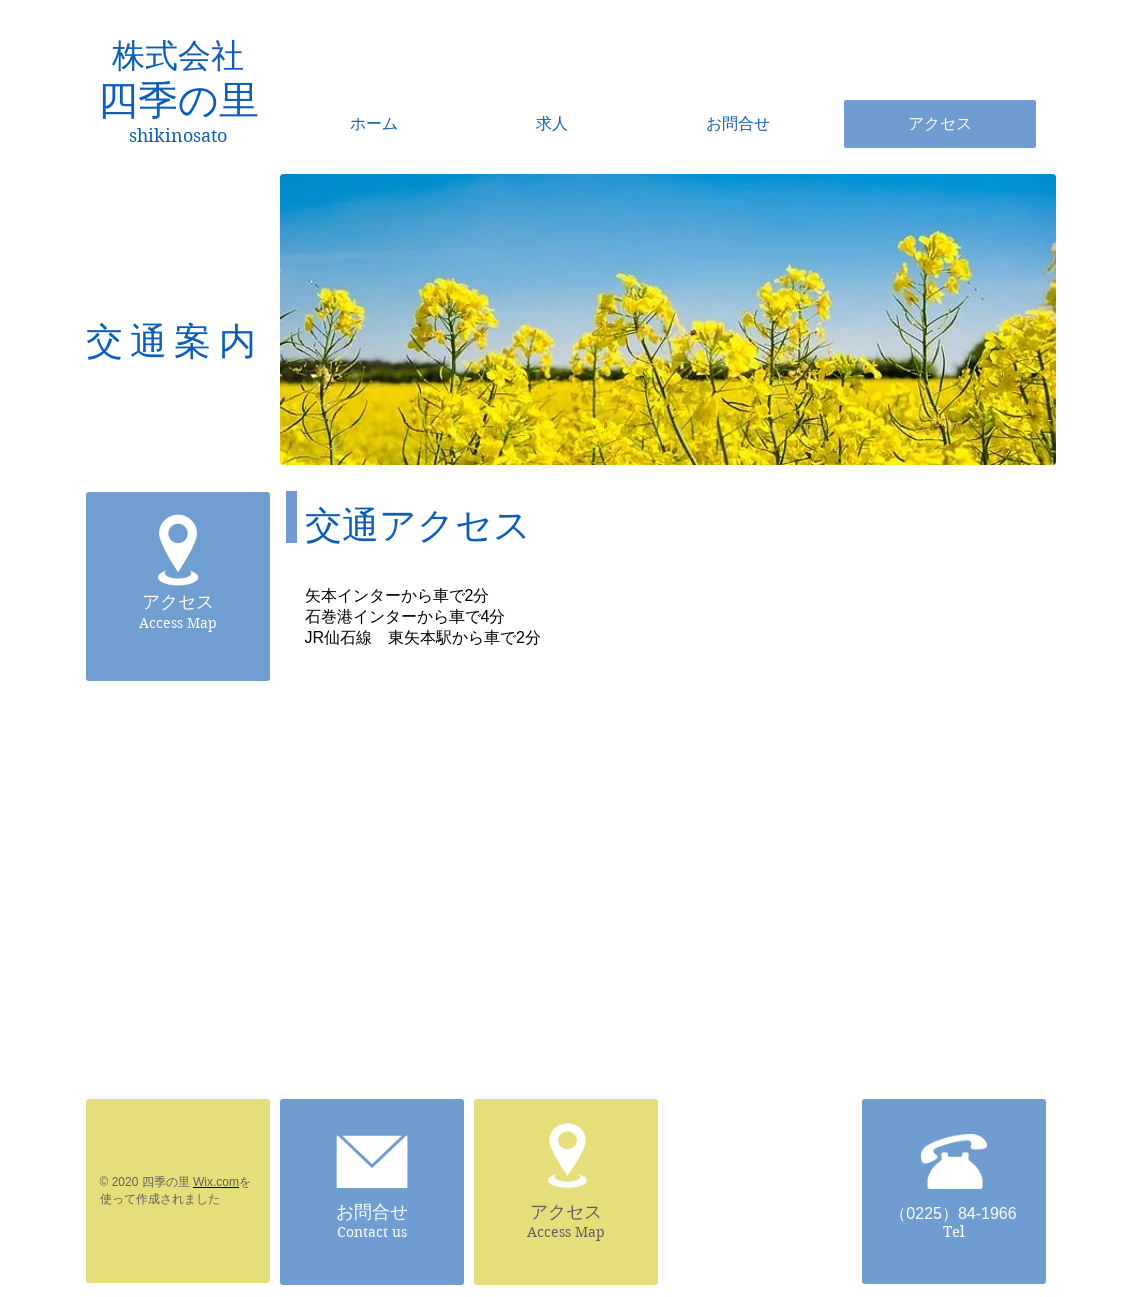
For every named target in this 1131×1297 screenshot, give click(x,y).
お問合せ (372, 1212)
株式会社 (178, 56)
